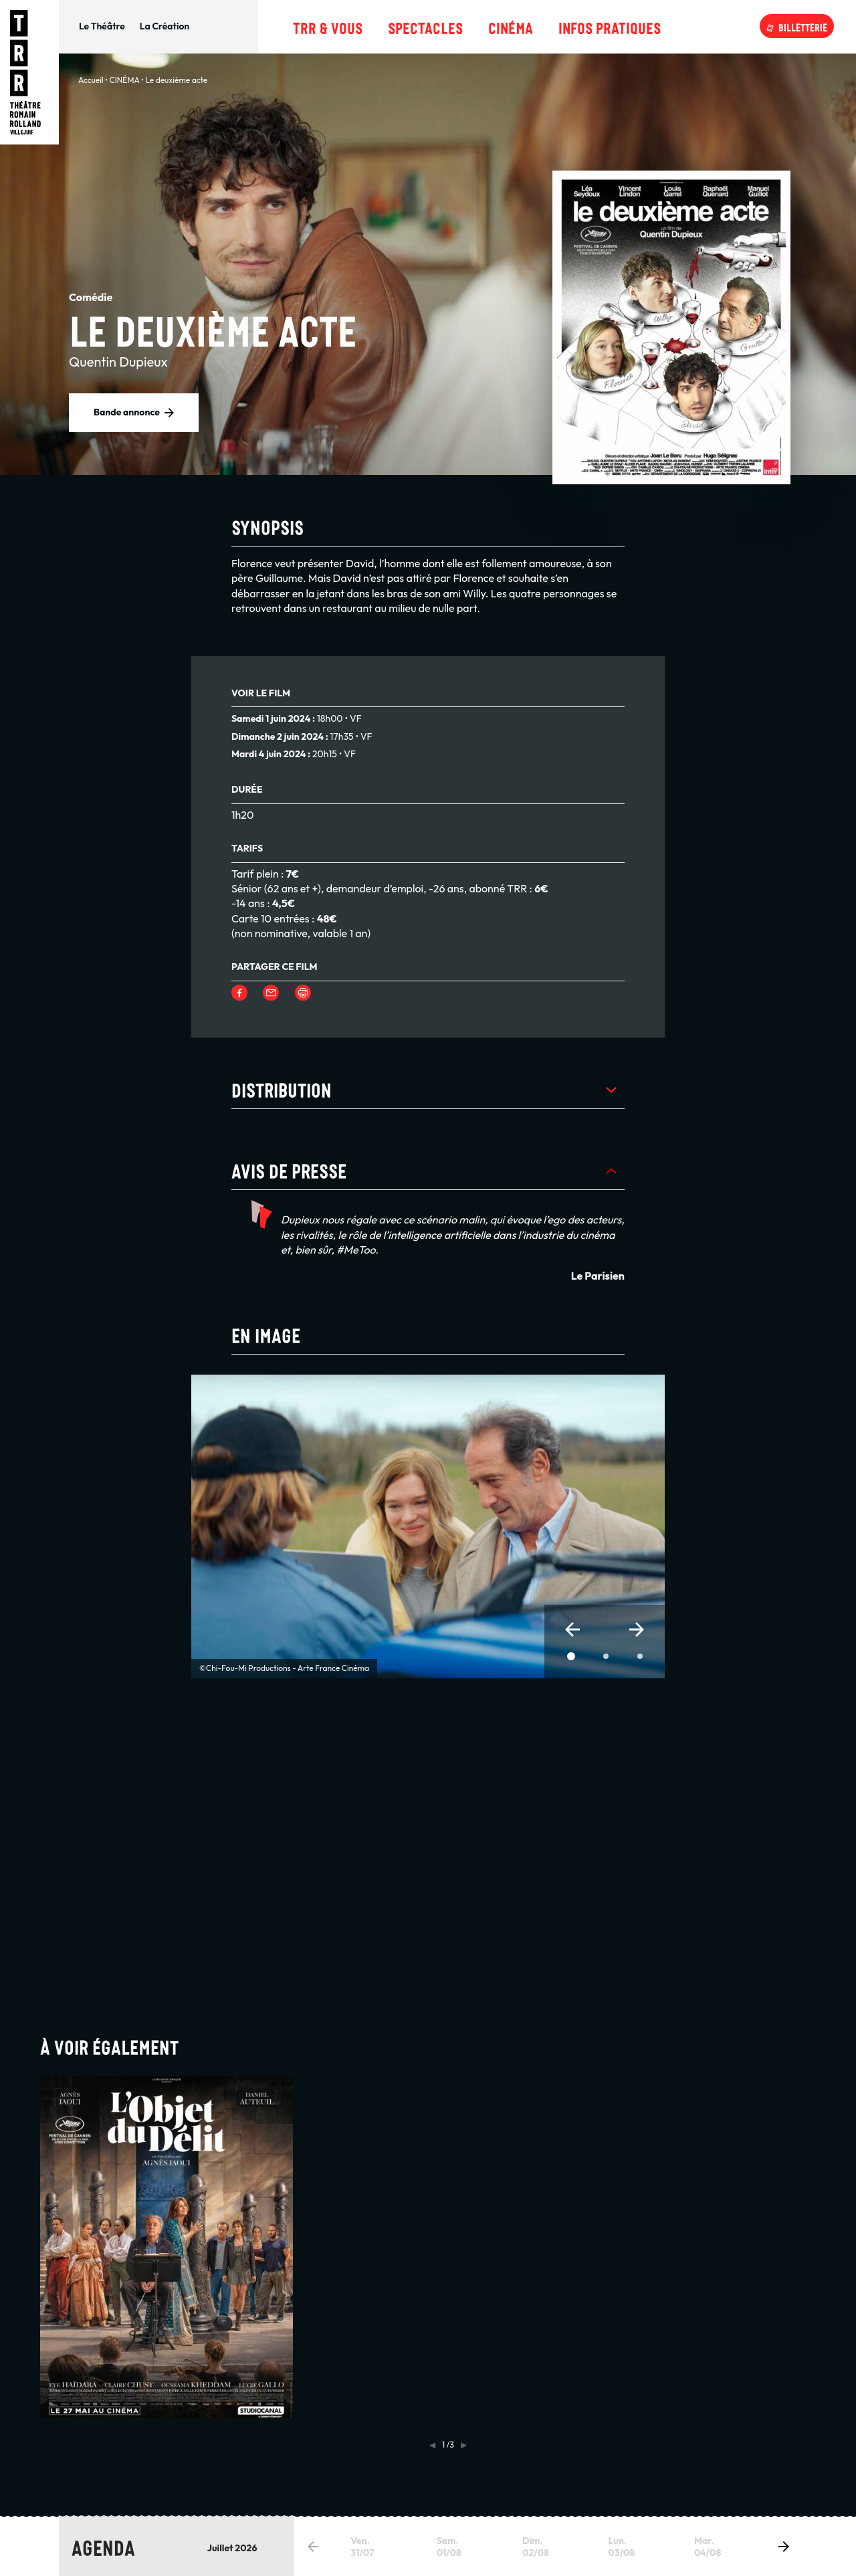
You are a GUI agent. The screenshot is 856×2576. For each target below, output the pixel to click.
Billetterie (802, 26)
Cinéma (510, 26)
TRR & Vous (327, 26)
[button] (572, 1629)
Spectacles (425, 26)
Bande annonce (127, 412)
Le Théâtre (102, 26)
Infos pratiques (609, 26)
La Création (164, 26)
